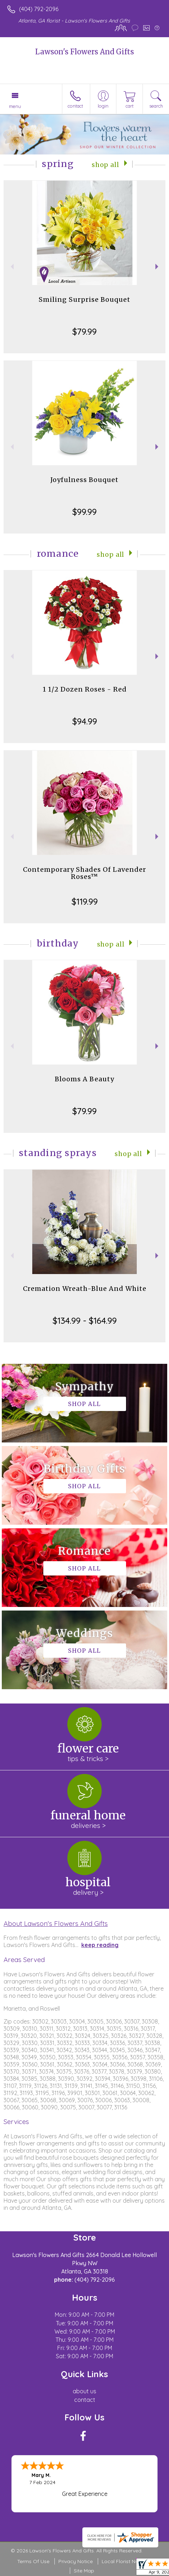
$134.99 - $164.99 (85, 1320)
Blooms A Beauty (84, 1079)
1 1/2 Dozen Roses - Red (85, 689)
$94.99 (84, 721)
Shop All (105, 165)
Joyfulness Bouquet (84, 480)
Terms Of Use (33, 2561)
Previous (11, 266)
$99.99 (84, 511)
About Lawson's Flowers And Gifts (56, 1923)
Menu (15, 106)
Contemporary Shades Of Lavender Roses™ (84, 873)
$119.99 (85, 901)
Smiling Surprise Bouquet (84, 299)
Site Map (84, 2570)
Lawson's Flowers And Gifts (84, 51)
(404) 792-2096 (38, 9)
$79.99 (84, 331)
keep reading (100, 1944)
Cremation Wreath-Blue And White (84, 1288)
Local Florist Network (127, 2561)
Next (157, 266)
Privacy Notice (75, 2561)
